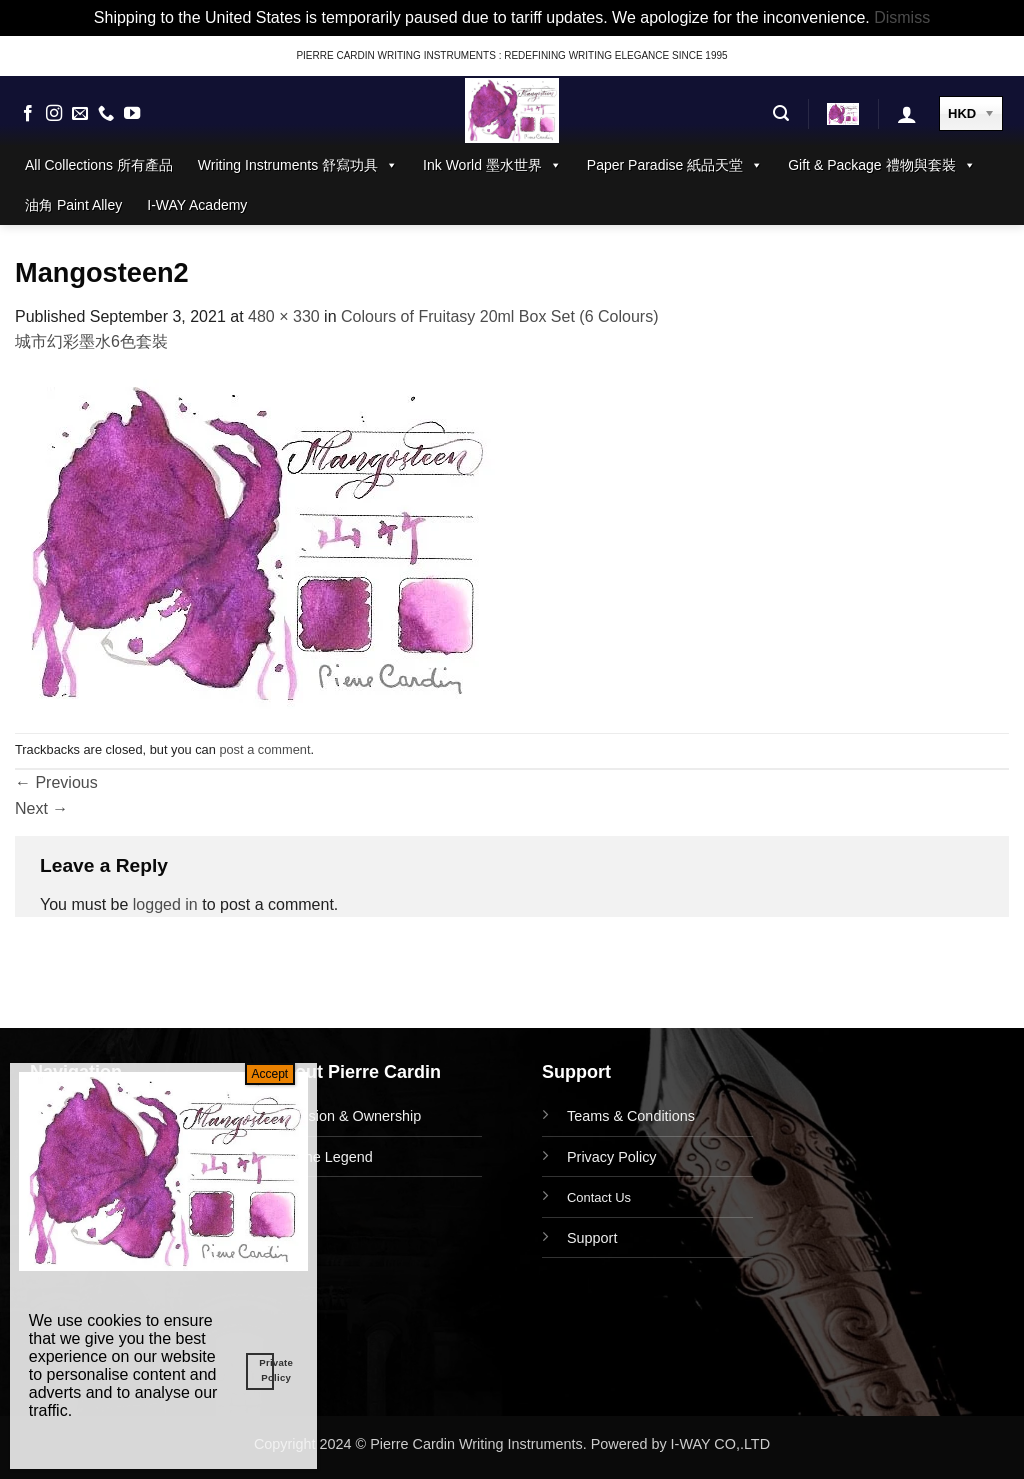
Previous (56, 782)
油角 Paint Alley (73, 205)
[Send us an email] (80, 114)
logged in (165, 904)
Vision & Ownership (358, 1116)
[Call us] (106, 114)
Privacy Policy (612, 1157)
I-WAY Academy (197, 205)
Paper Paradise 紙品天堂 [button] (675, 165)
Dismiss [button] (902, 17)
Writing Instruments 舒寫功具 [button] (298, 165)
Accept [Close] (270, 1074)
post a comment (264, 749)
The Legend (334, 1157)
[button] (781, 113)
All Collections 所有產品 (99, 165)
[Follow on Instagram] (54, 114)
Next (41, 808)
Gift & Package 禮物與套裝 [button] (881, 165)
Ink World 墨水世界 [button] (492, 165)
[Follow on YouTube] (132, 114)
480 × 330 (284, 316)
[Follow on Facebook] (28, 114)
